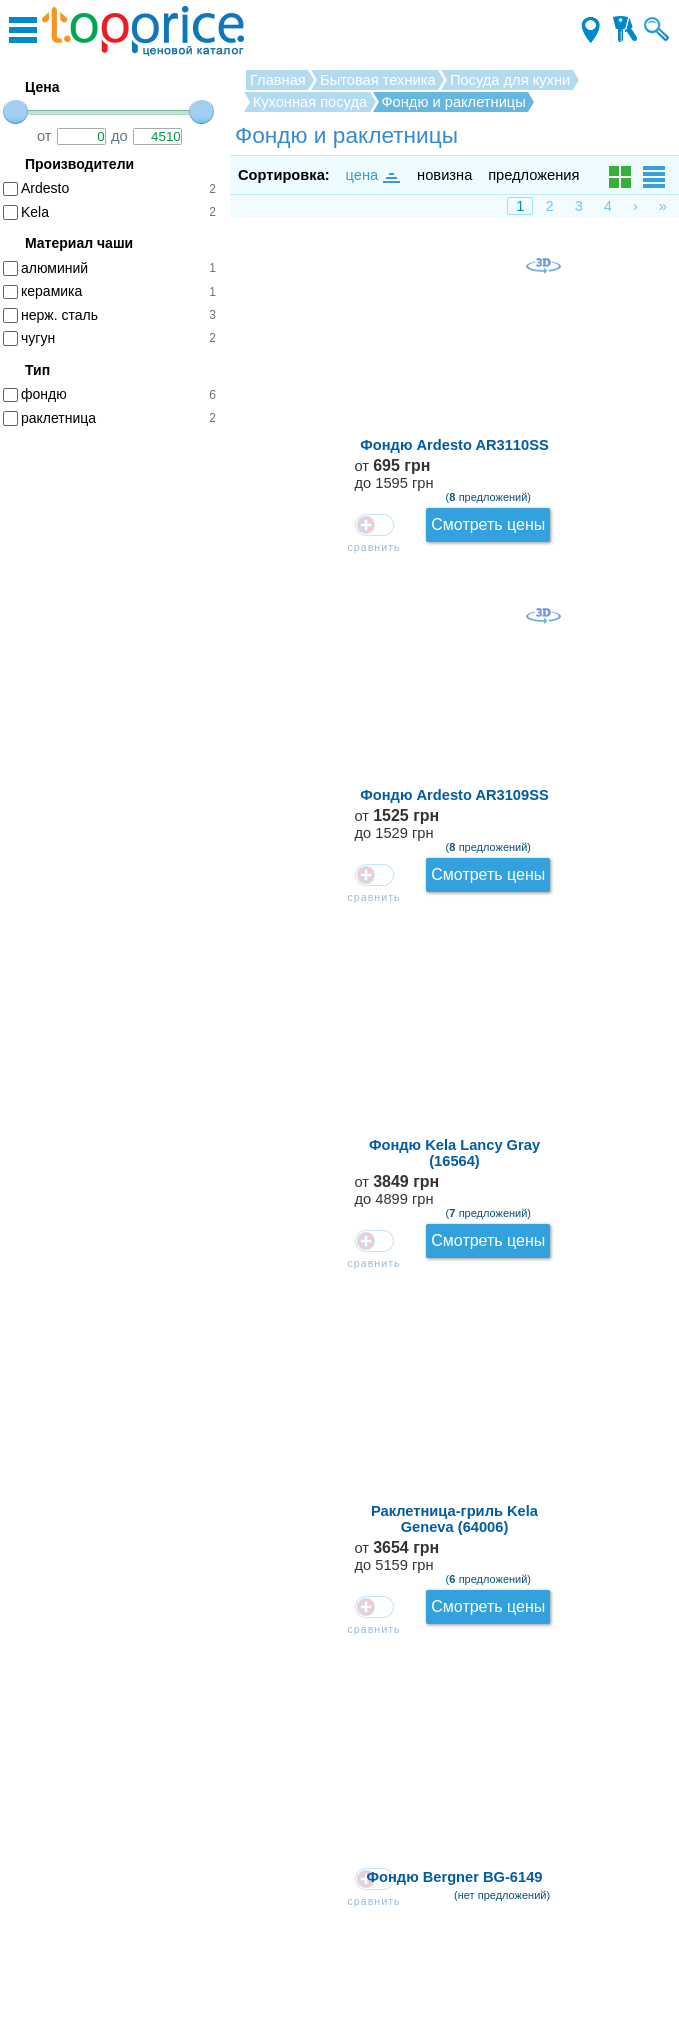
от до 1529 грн (607, 398)
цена (372, 175)
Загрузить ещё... (455, 1704)
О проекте (339, 1843)
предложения (533, 175)
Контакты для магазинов (339, 1900)
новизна (444, 175)
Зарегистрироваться (339, 1872)
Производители (339, 1957)
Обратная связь (340, 1787)
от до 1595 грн (606, 277)
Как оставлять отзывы (340, 1815)
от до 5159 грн (607, 640)
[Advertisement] (120, 750)
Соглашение (339, 1928)
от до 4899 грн (607, 519)
